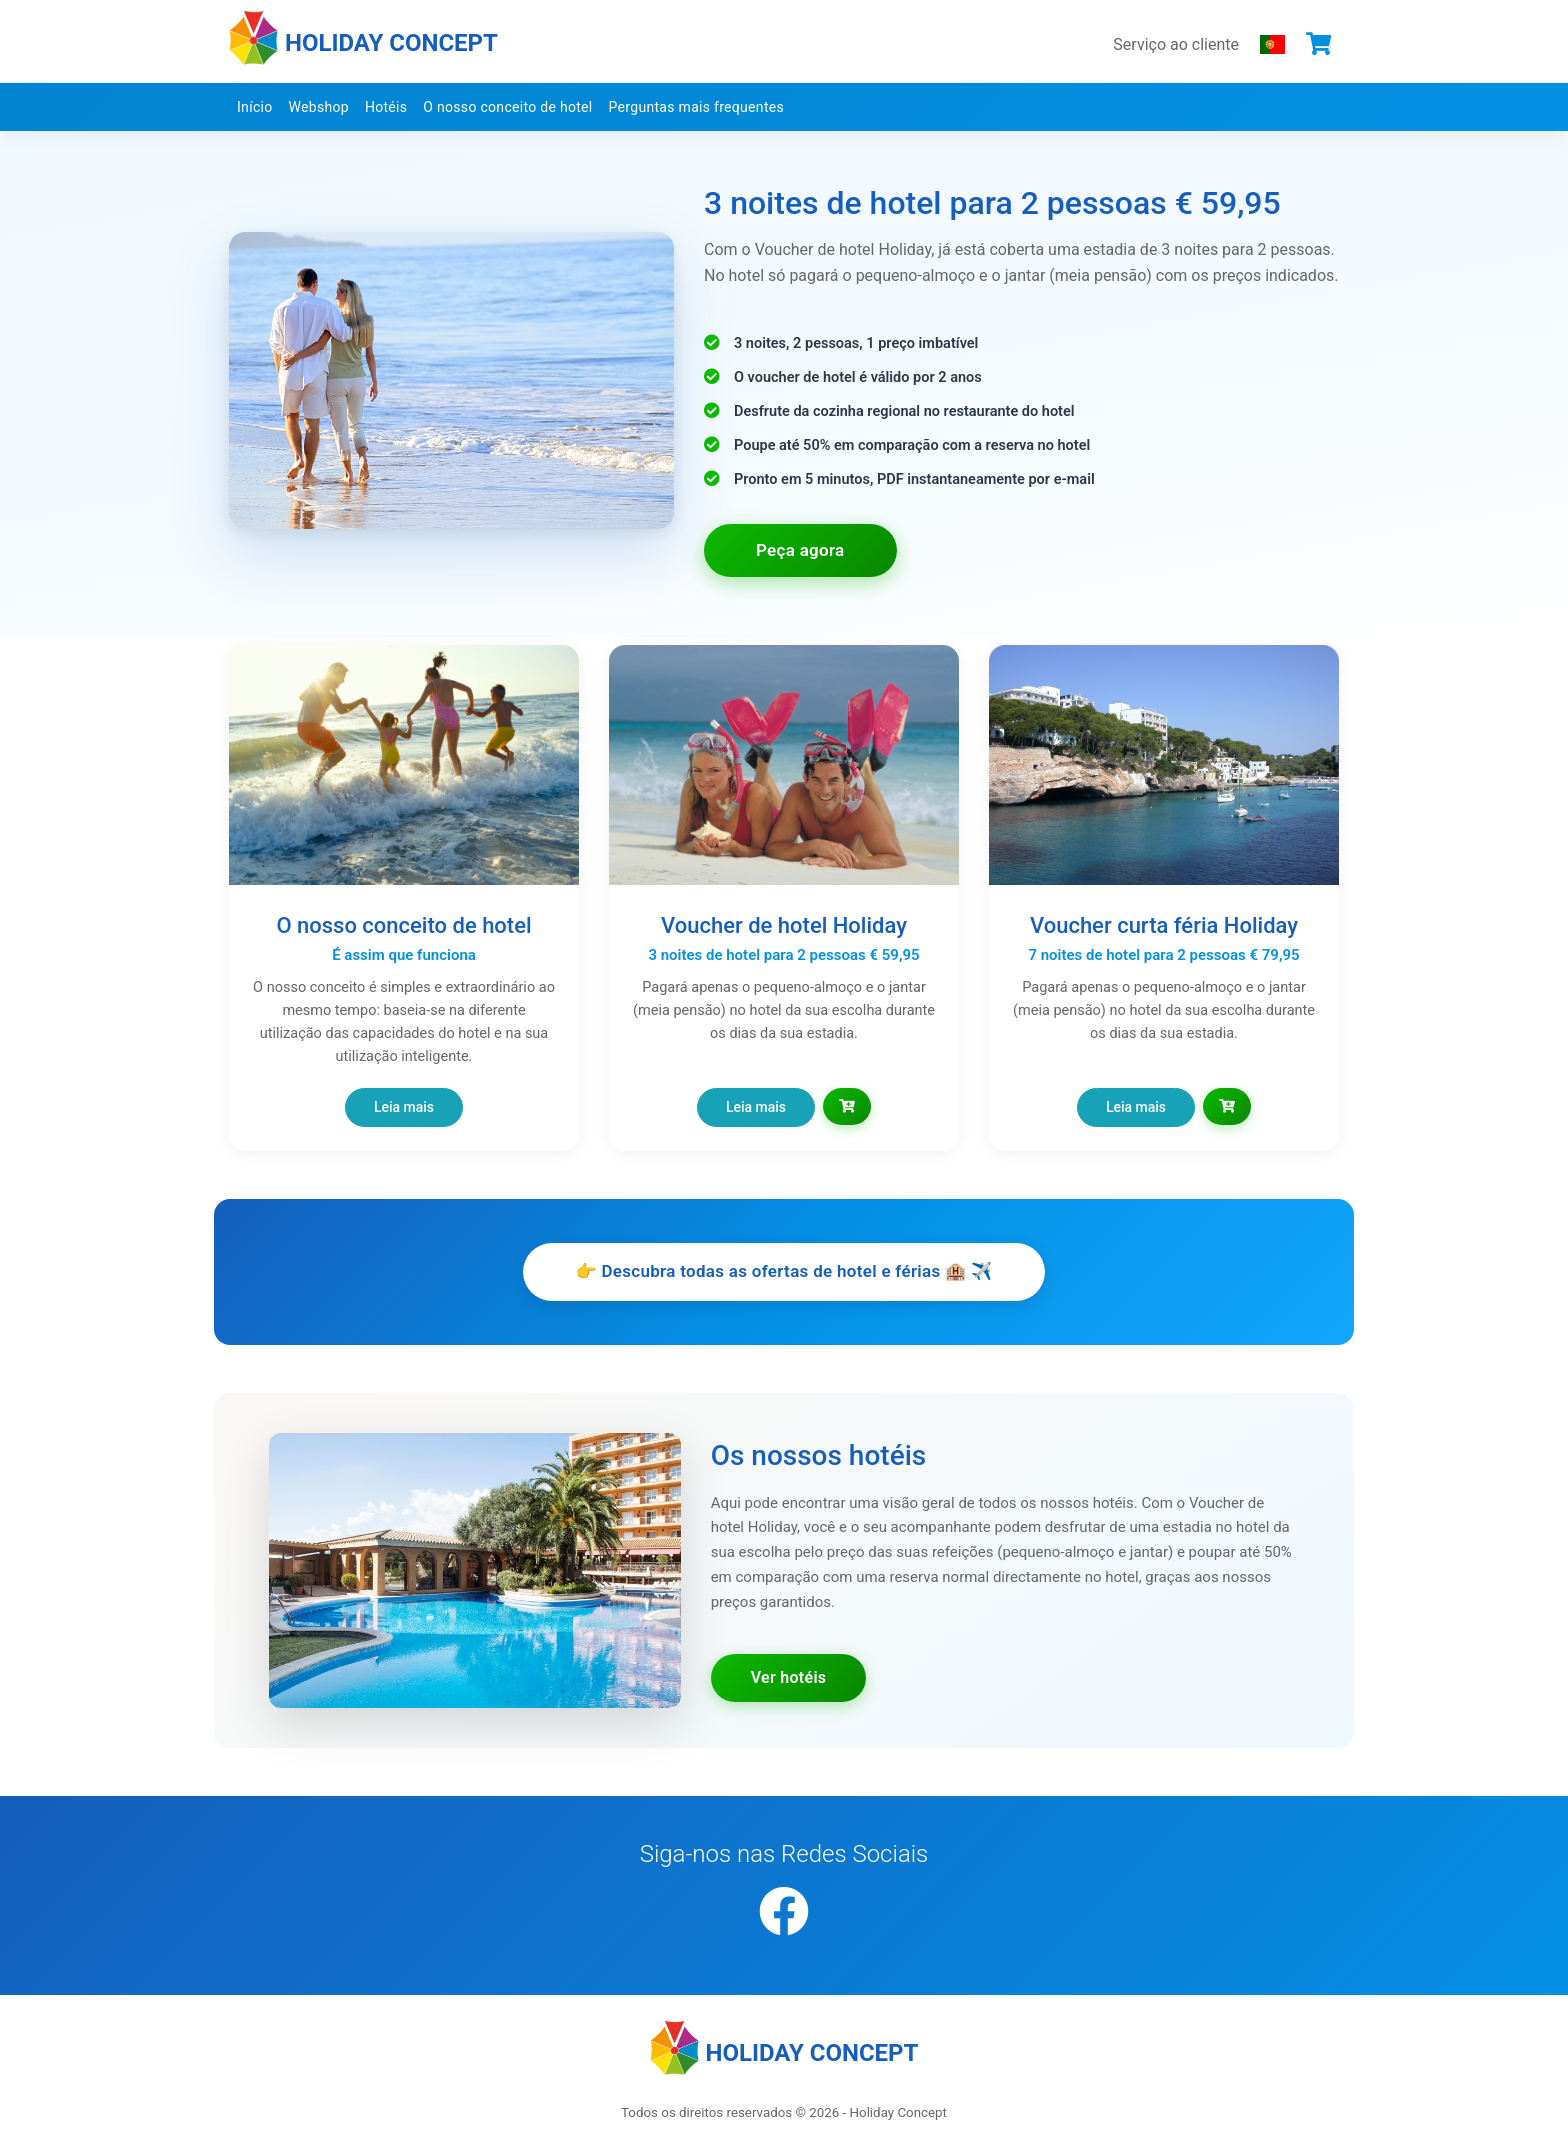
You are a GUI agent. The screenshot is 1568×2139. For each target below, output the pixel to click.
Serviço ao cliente (1176, 44)
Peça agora (800, 550)
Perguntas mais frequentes (696, 107)
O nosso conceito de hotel (507, 107)
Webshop (319, 107)
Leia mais (404, 1107)
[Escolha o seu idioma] (1272, 44)
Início (255, 107)
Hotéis (386, 107)
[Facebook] (784, 1913)
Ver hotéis (789, 1677)
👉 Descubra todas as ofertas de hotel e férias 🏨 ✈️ (783, 1271)
